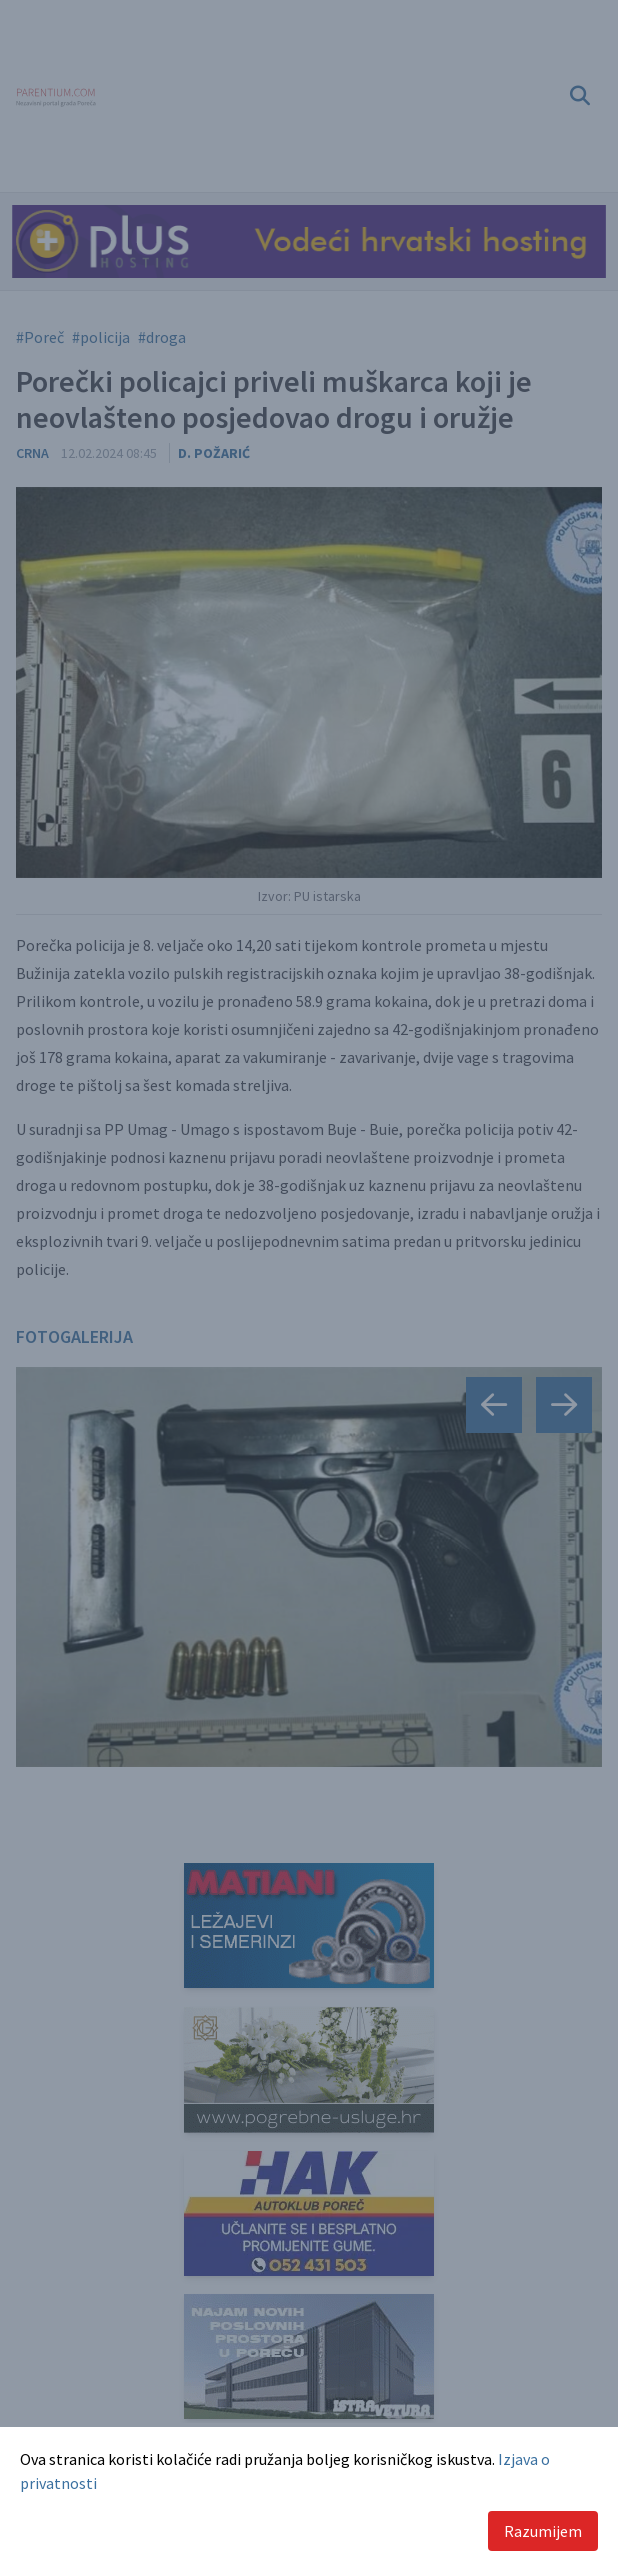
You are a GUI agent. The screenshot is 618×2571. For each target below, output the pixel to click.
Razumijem (543, 2531)
